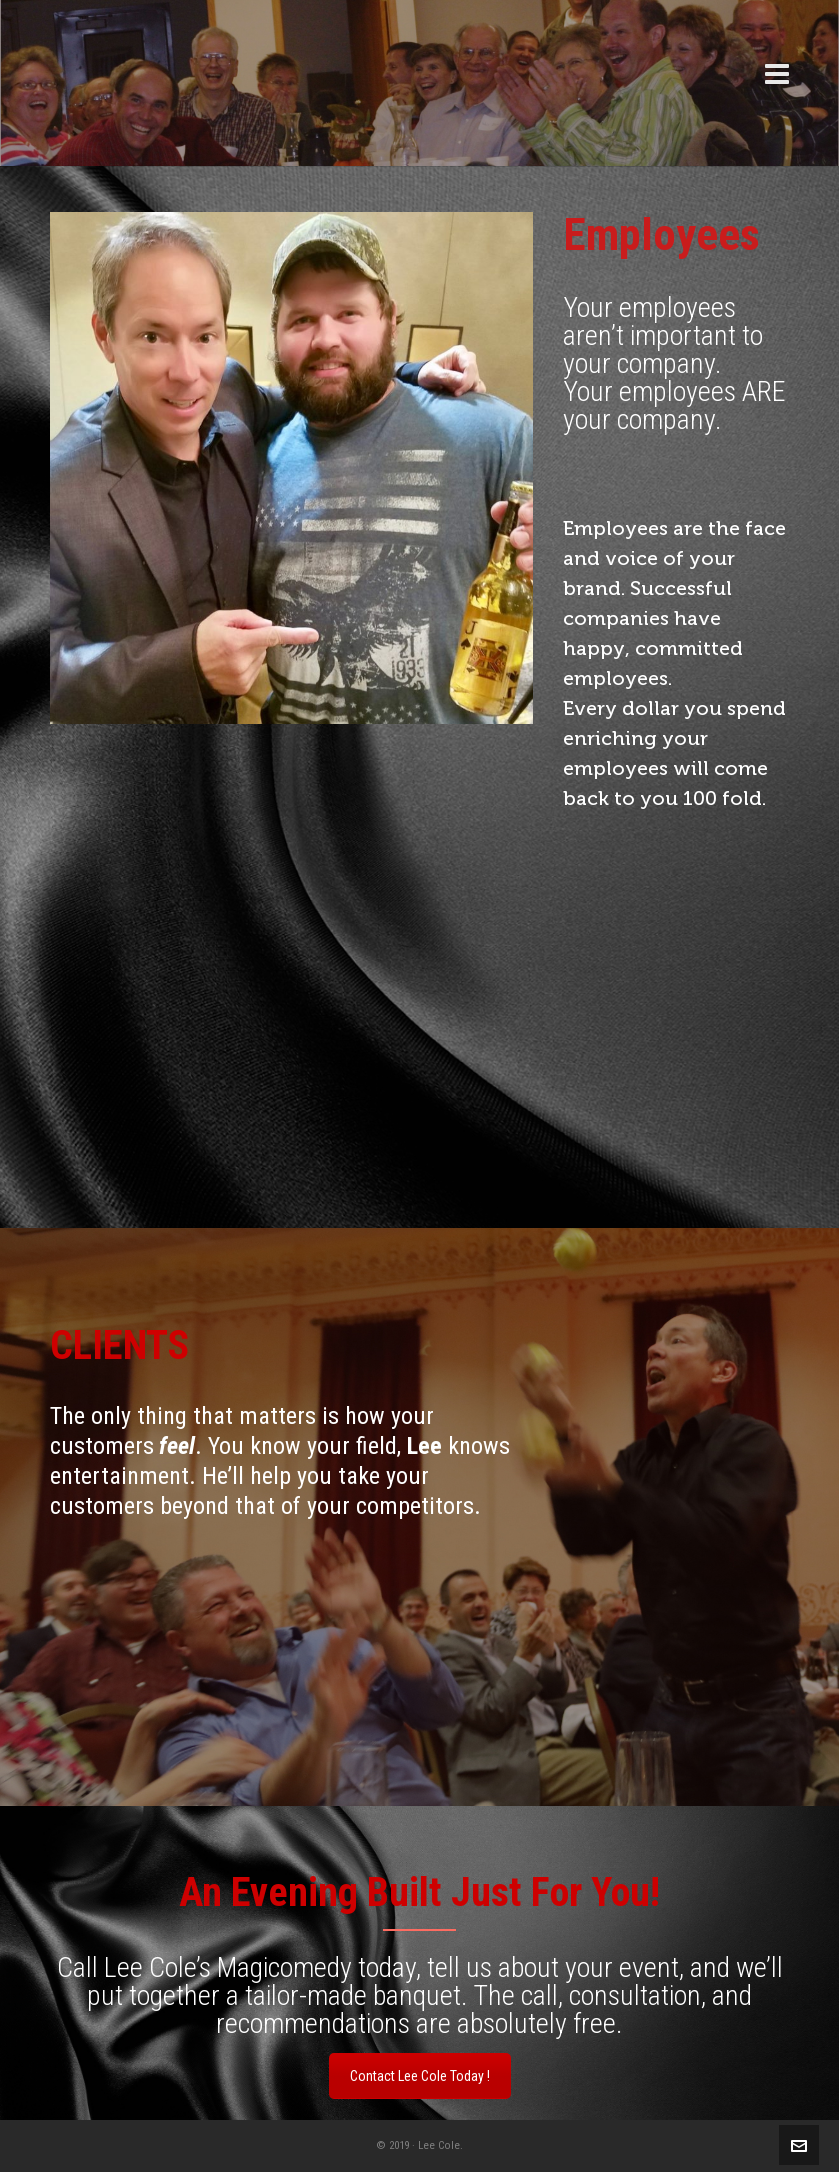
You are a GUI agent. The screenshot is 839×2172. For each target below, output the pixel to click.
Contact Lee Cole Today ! (420, 2076)
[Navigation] (777, 75)
